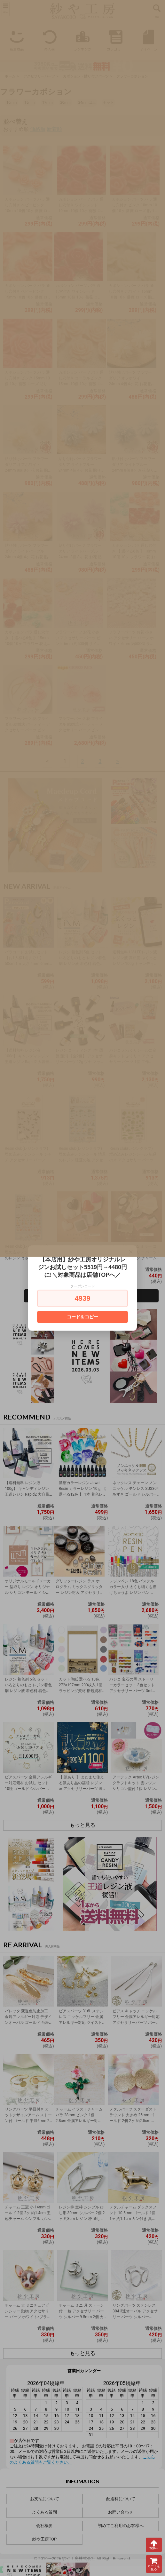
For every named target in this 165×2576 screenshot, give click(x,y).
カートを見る (153, 2564)
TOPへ (153, 2544)
